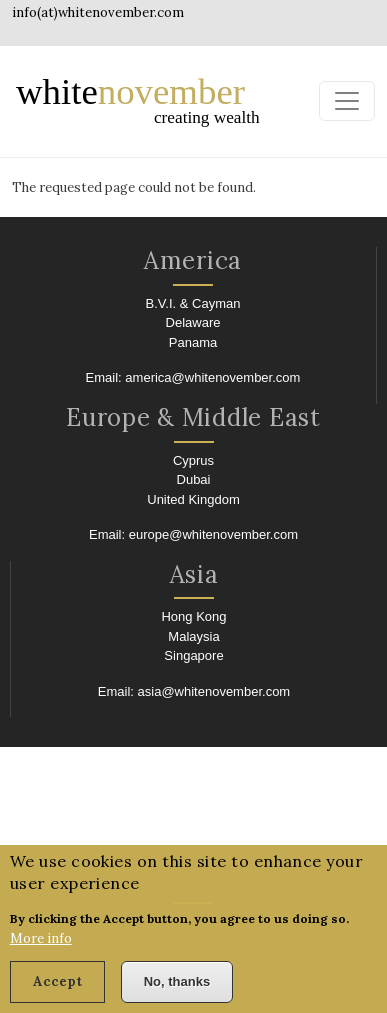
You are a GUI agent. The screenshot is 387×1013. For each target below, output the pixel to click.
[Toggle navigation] (347, 101)
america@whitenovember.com (212, 377)
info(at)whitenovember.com (98, 12)
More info (41, 952)
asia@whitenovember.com (214, 691)
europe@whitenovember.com (213, 534)
